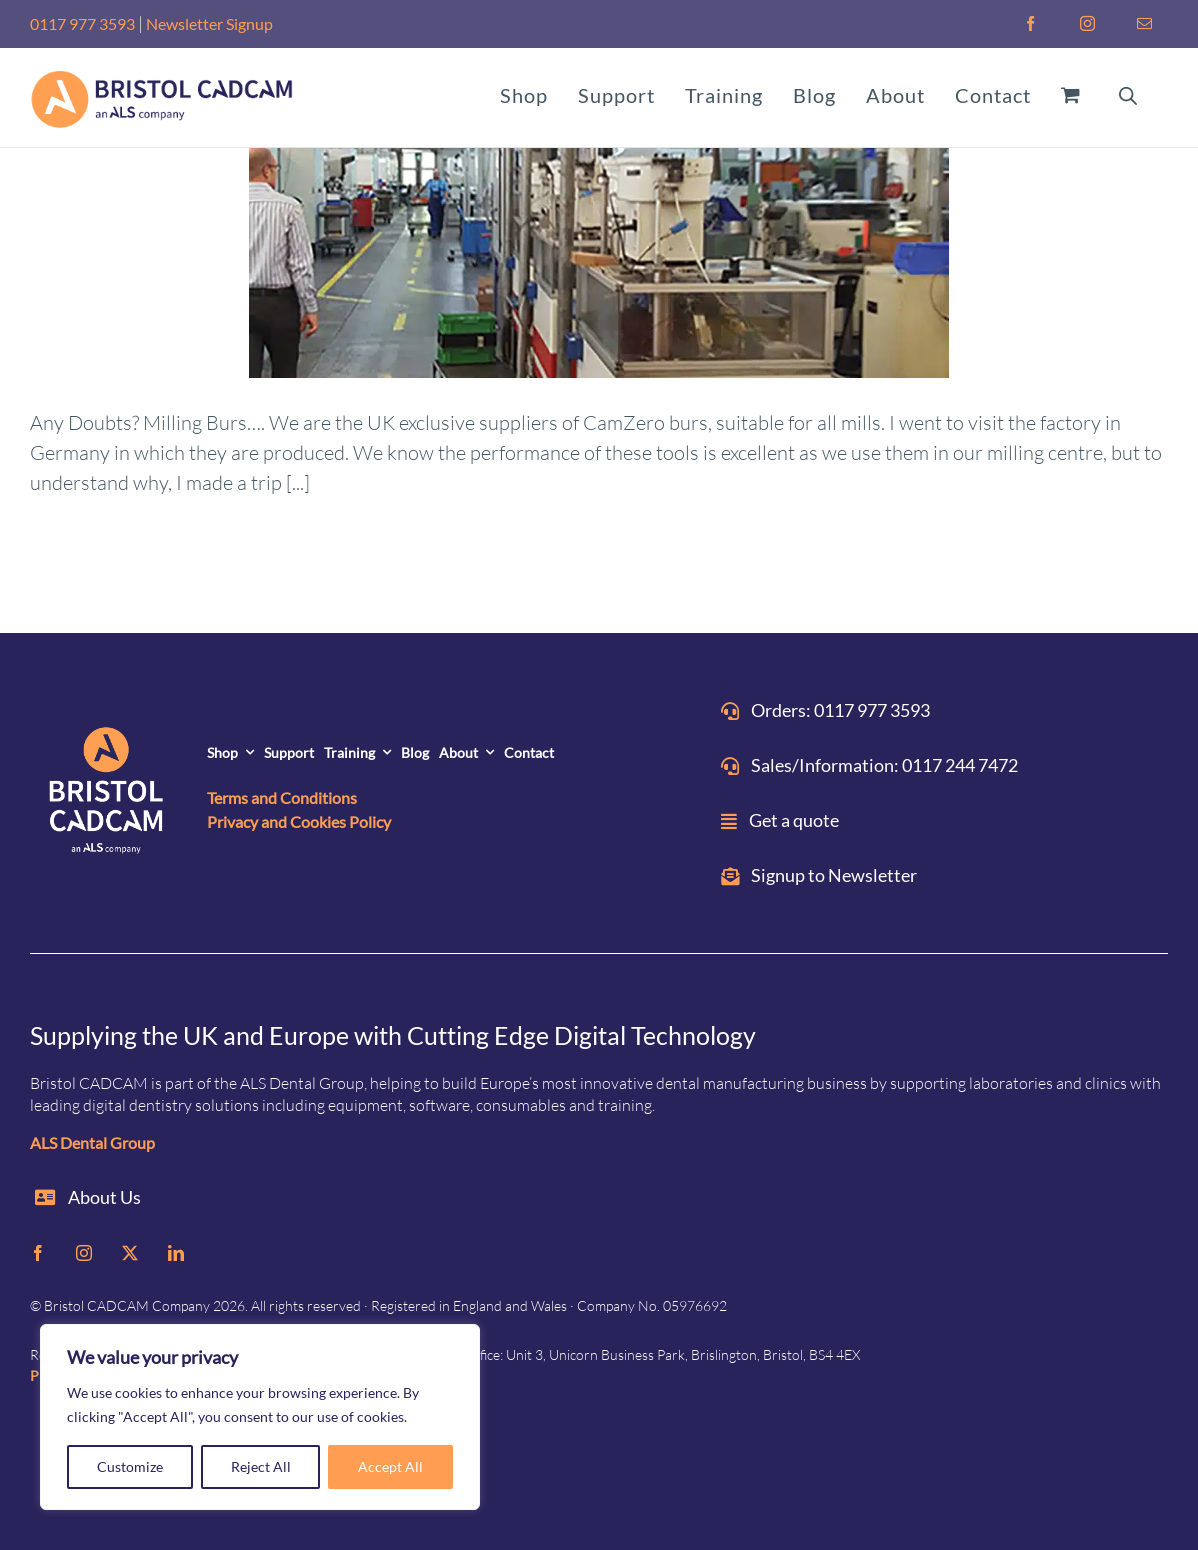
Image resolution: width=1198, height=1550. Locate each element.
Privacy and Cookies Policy (299, 821)
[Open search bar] (1128, 94)
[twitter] (130, 1253)
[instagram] (84, 1253)
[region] (260, 1417)
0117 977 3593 (82, 23)
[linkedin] (176, 1253)
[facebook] (38, 1253)
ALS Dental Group (92, 1142)
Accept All (390, 1466)
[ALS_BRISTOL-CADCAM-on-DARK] (107, 794)
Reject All (261, 1466)
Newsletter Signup (209, 23)
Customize (130, 1466)
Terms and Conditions (282, 797)
